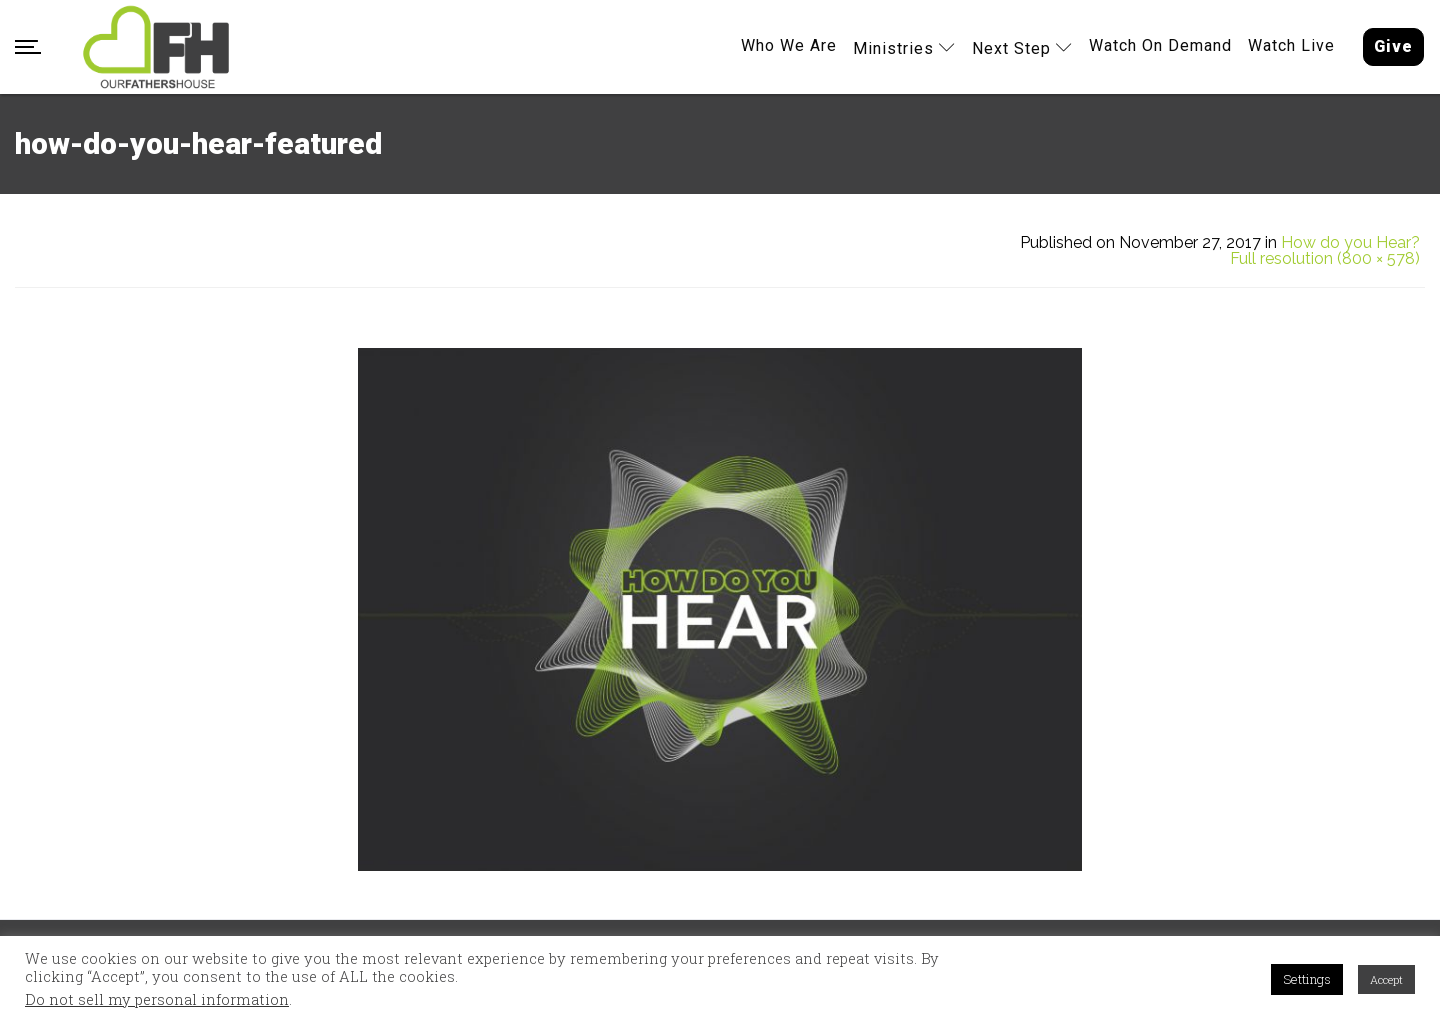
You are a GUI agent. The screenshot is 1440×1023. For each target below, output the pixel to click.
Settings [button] (1307, 979)
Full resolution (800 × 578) (1325, 259)
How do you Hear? (1350, 243)
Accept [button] (1386, 979)
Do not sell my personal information (157, 1000)
